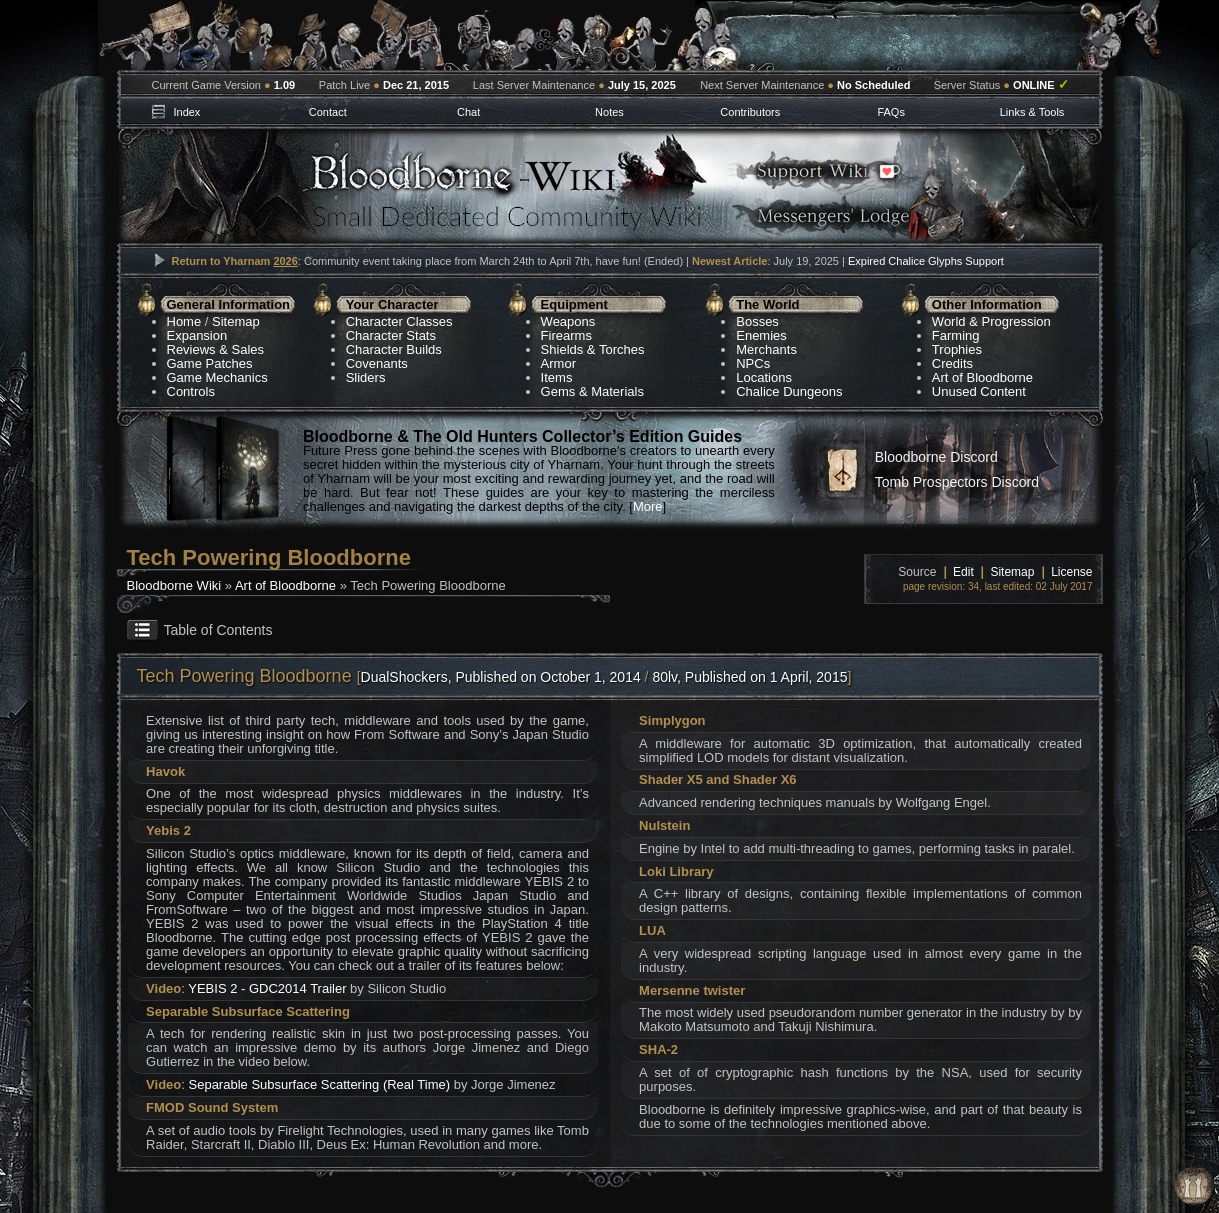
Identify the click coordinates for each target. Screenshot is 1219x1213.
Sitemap (236, 321)
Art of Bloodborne (982, 377)
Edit (963, 572)
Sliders (366, 377)
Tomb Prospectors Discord (957, 482)
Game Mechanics (217, 377)
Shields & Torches (593, 349)
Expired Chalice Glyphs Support (926, 261)
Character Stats (391, 335)
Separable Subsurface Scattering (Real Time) (320, 1084)
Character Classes (399, 321)
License (1071, 572)
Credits (952, 363)
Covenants (377, 363)
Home (184, 321)
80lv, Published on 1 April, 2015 (749, 677)
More (648, 506)
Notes (609, 112)
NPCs (753, 363)
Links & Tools (1032, 112)
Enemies (761, 335)
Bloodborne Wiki (174, 585)
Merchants (766, 349)
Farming (956, 335)
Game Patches (210, 363)
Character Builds (394, 349)
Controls (191, 391)
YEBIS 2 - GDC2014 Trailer (267, 988)
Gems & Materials (592, 391)
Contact (328, 112)
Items (557, 377)
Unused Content (979, 391)
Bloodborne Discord (936, 457)
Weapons (568, 321)
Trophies (957, 349)
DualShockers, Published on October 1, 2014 (501, 677)
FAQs (891, 112)
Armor (558, 363)
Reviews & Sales (216, 349)
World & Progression (991, 321)
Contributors (750, 112)
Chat (468, 112)
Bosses (757, 321)
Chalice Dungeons (789, 391)
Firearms (566, 335)
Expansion (197, 335)
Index (186, 112)
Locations (764, 377)
